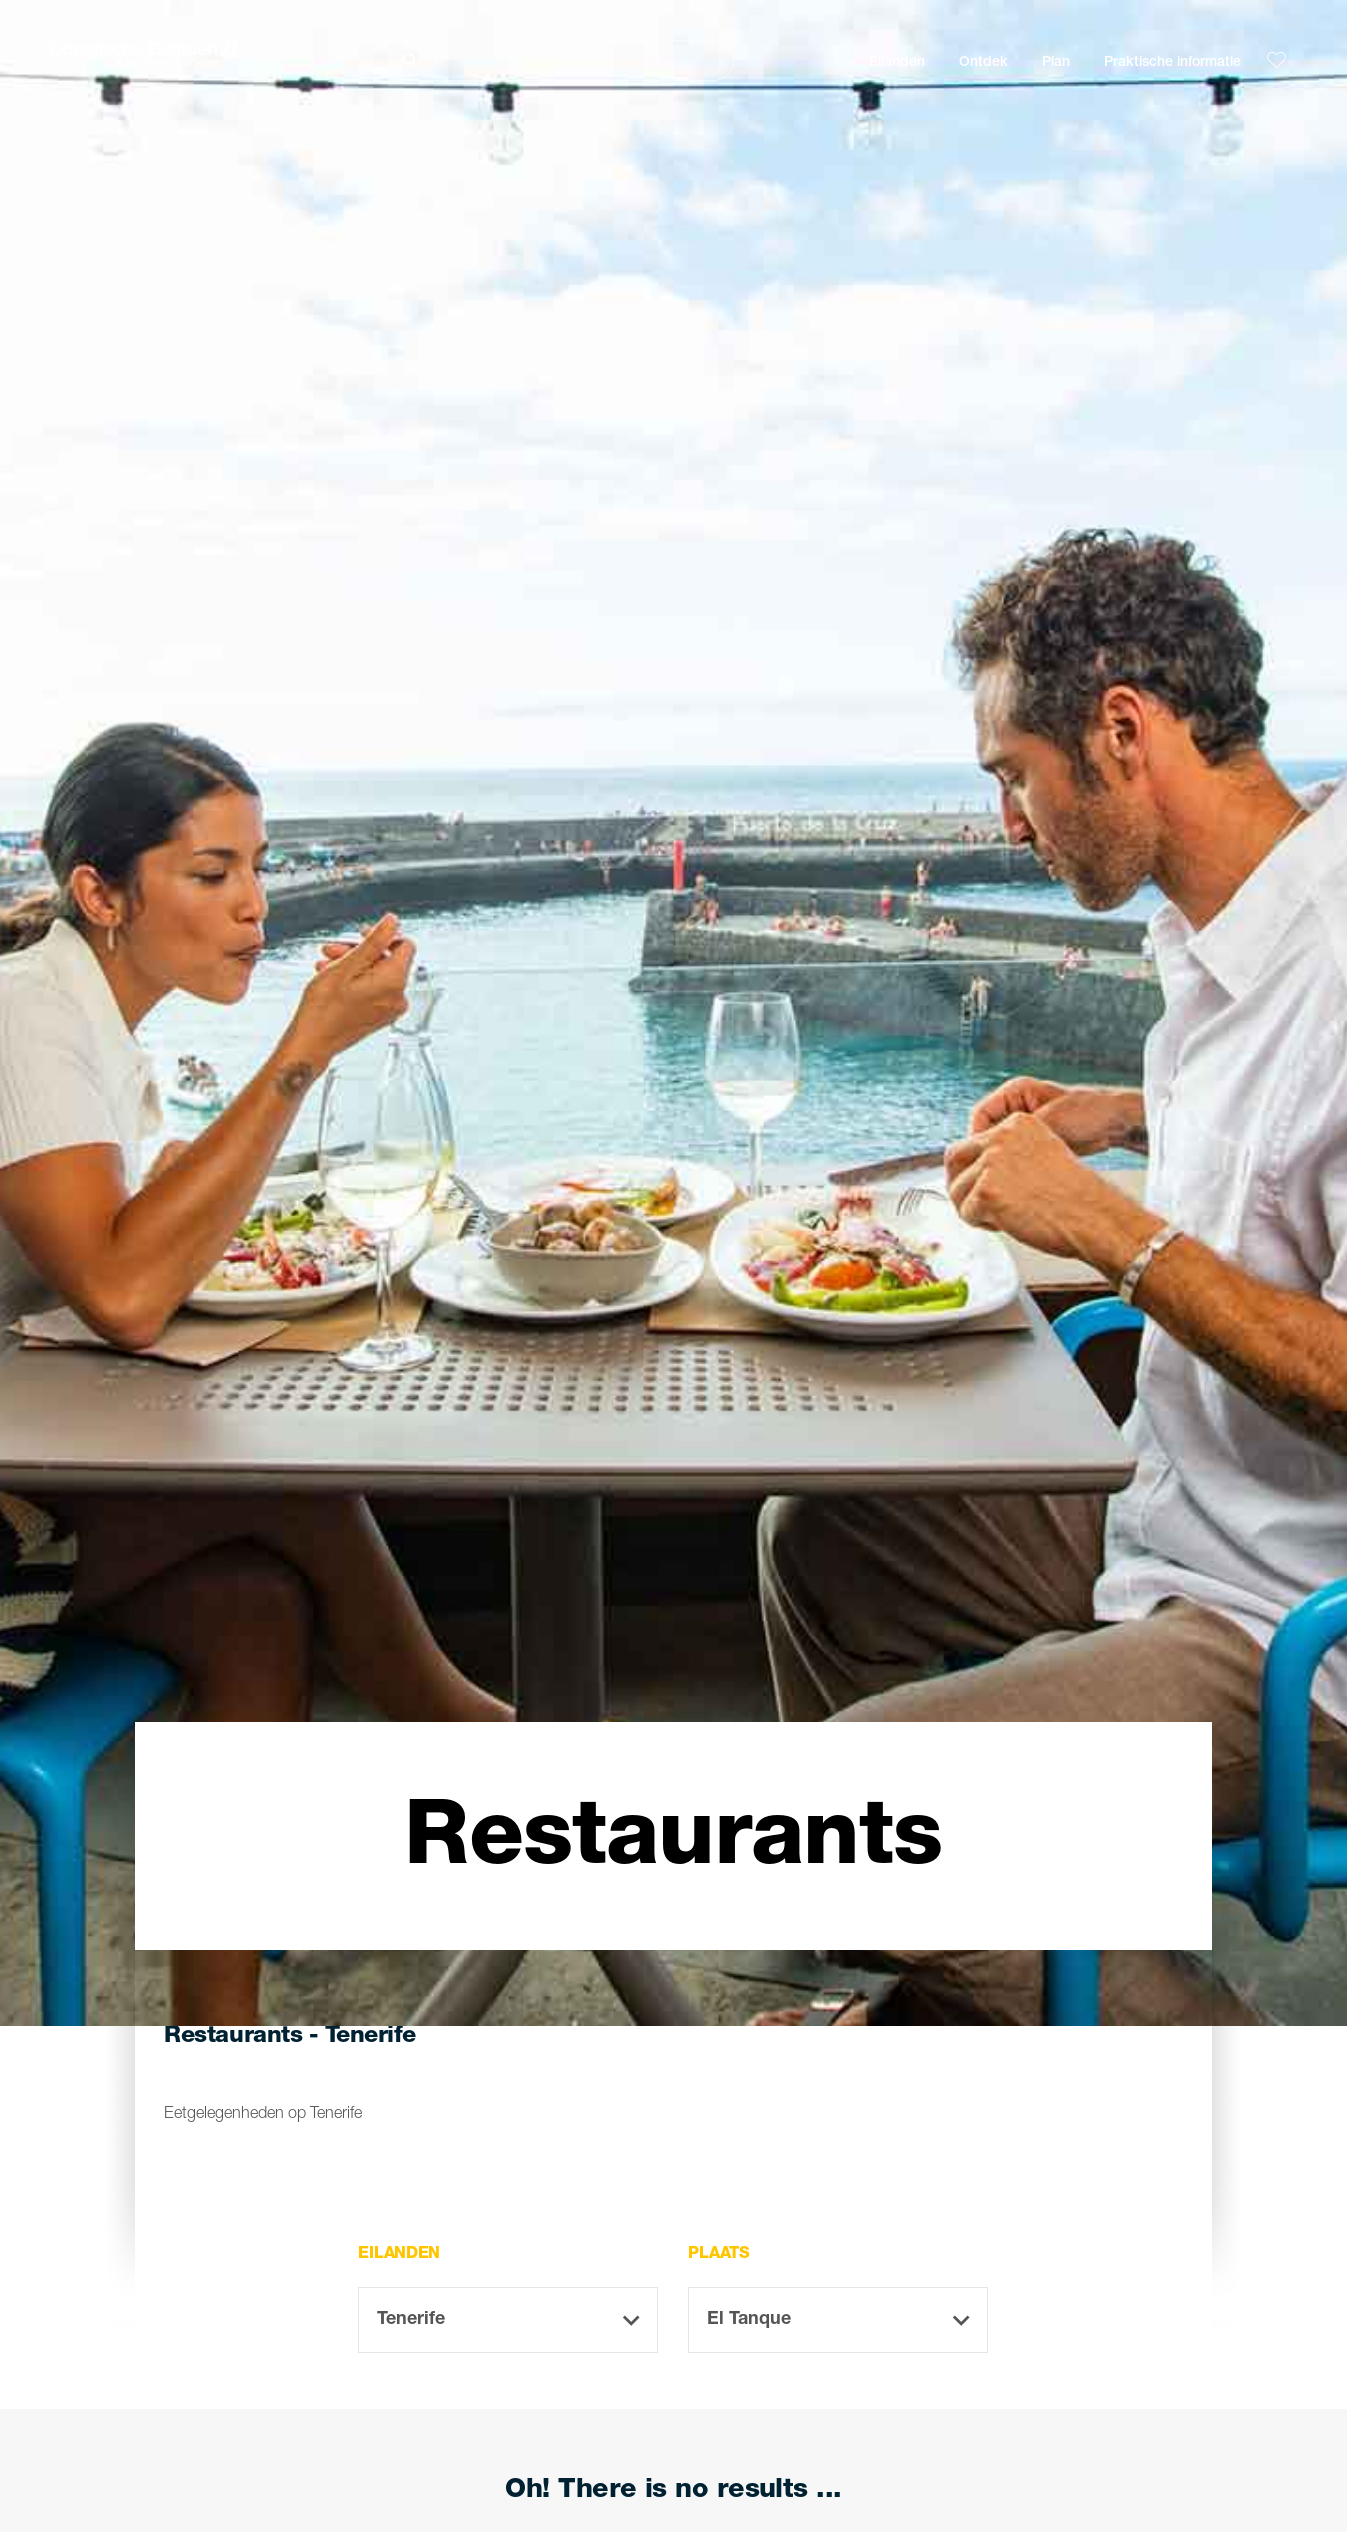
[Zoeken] (562, 60)
